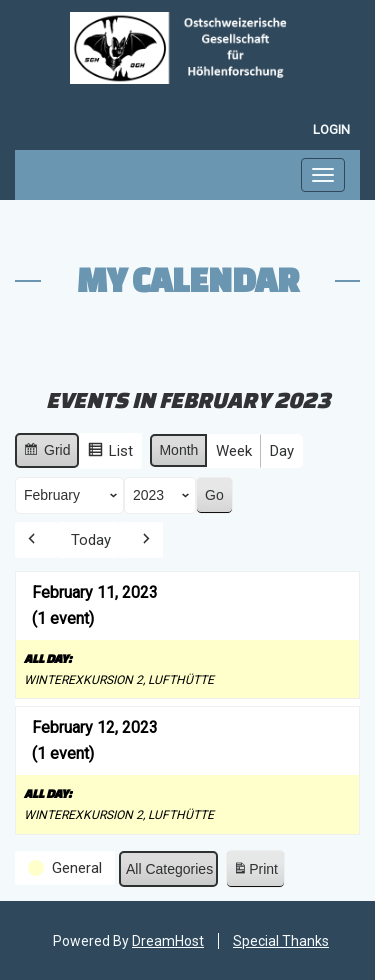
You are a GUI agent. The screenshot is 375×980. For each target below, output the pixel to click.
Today (91, 540)
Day (282, 451)
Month (178, 450)
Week (234, 451)
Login (331, 129)
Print (255, 872)
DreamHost (168, 941)
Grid (46, 453)
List (110, 453)
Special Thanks (281, 941)
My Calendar (188, 279)
